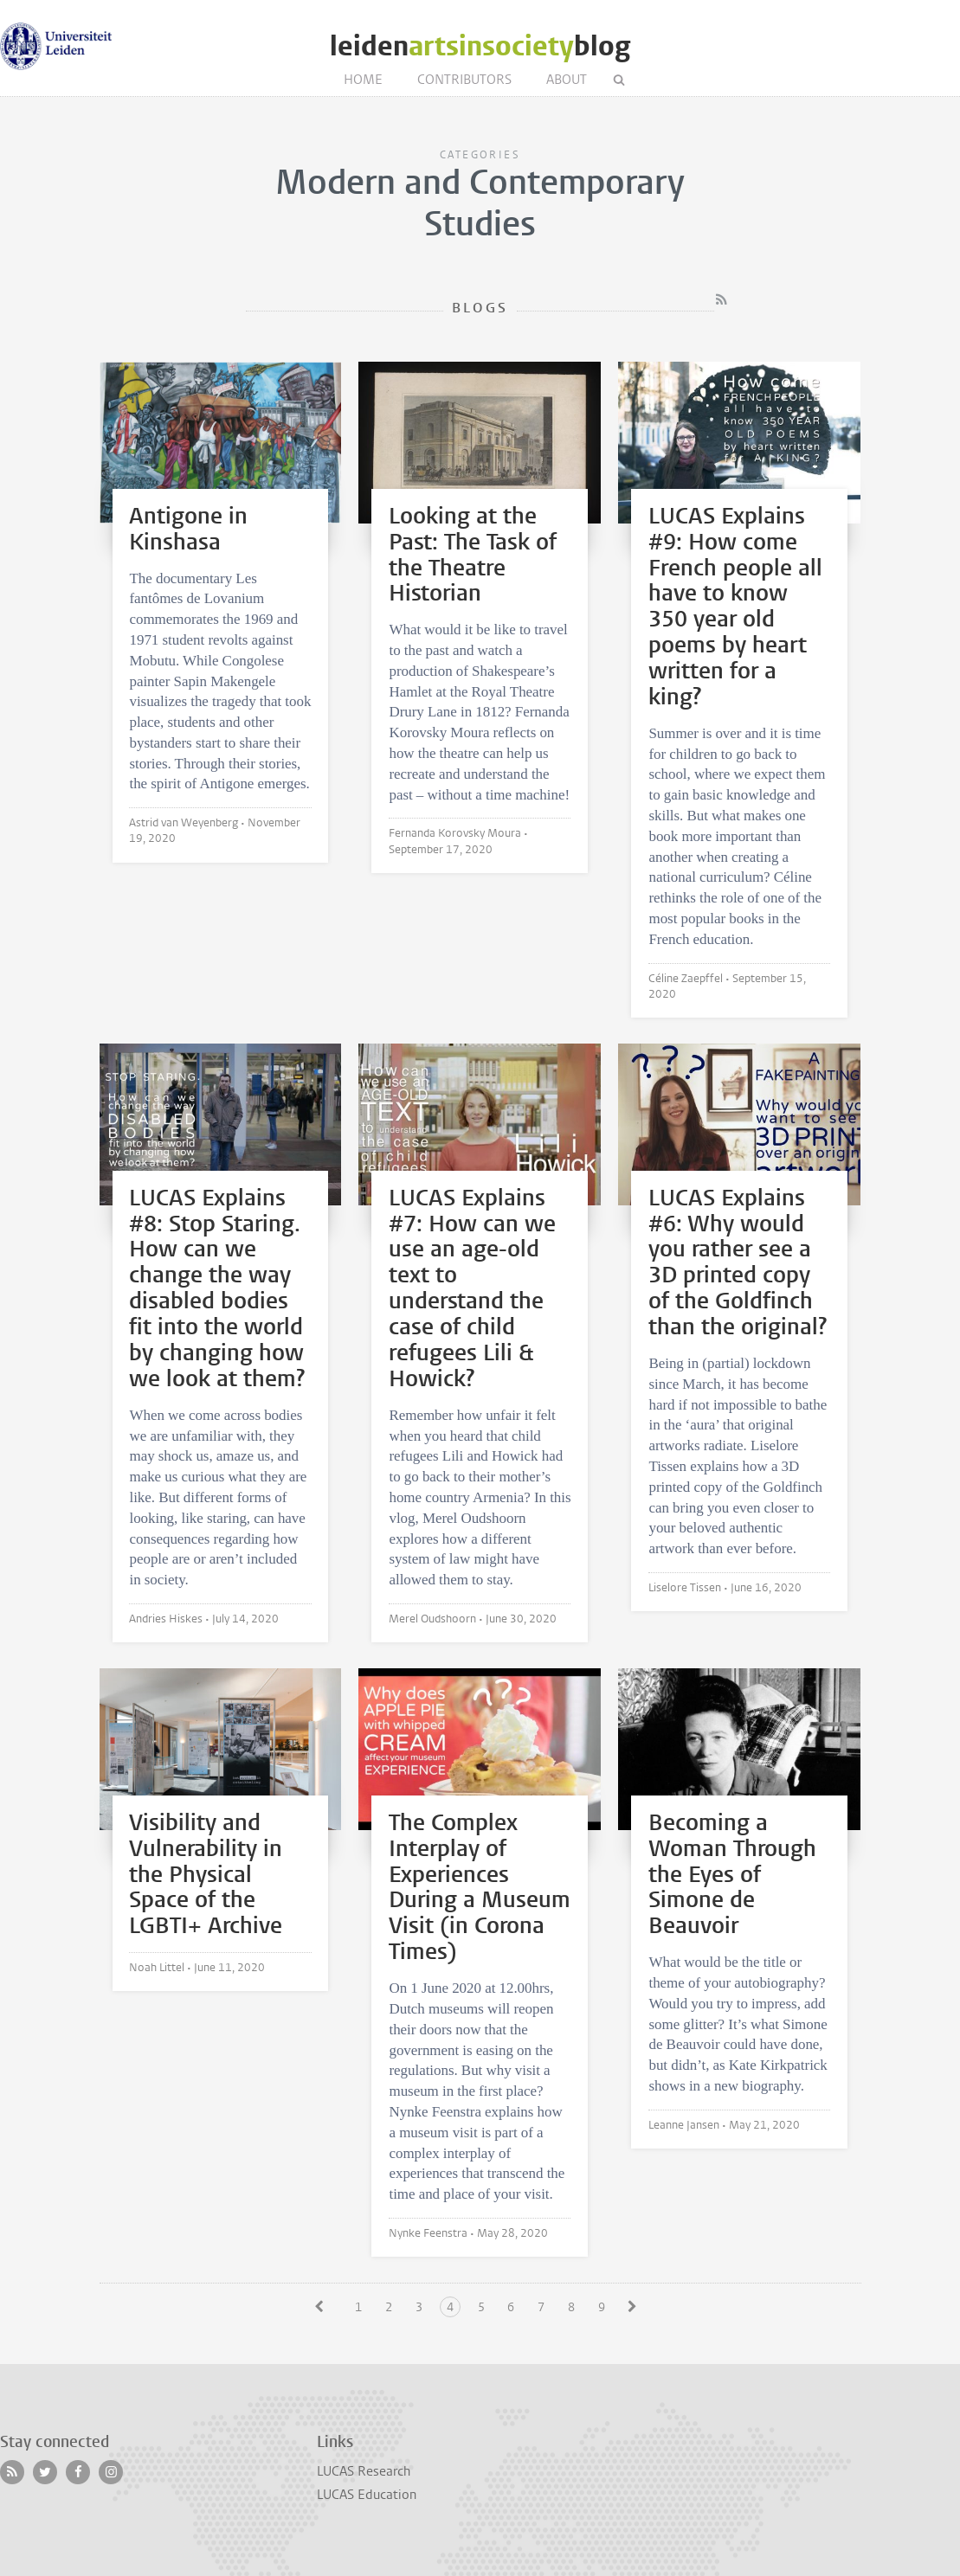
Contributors (464, 79)
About (566, 79)
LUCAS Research (363, 2471)
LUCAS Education (366, 2494)
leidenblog (480, 46)
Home (363, 79)
